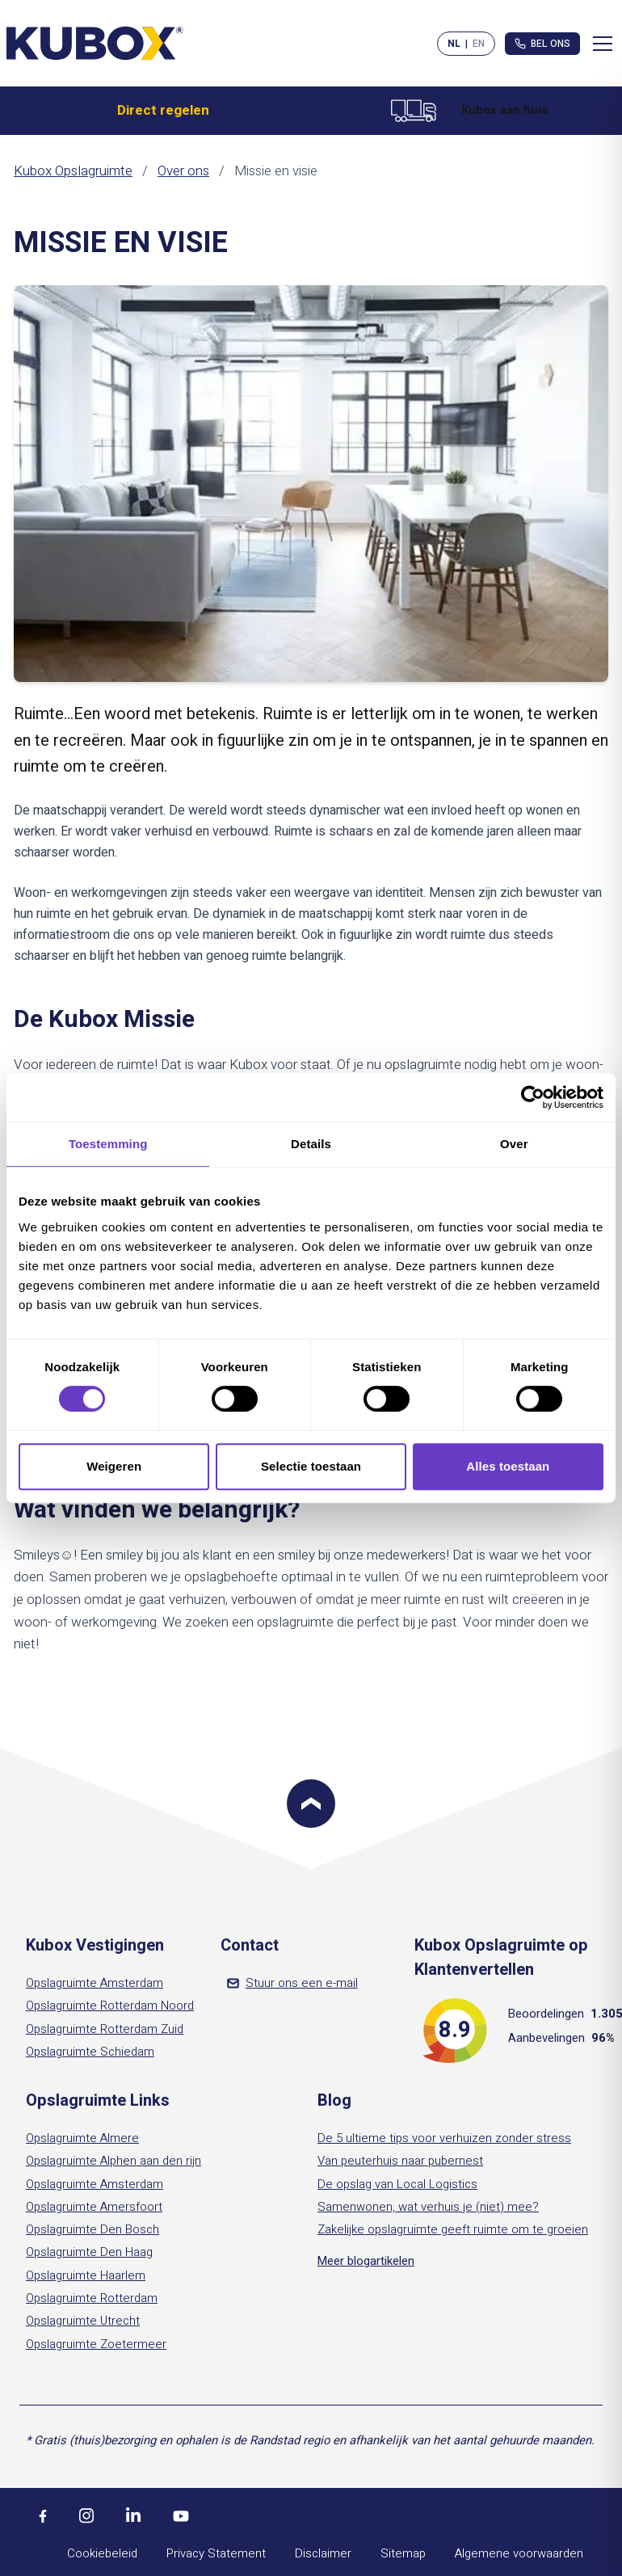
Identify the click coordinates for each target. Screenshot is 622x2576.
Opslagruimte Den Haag (89, 2252)
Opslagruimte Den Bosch (92, 2229)
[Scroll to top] (311, 1803)
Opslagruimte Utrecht (83, 2321)
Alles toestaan (507, 1466)
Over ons (183, 171)
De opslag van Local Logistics (397, 2184)
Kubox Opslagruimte (73, 171)
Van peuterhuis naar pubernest (400, 2161)
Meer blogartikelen (365, 2261)
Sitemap (403, 2553)
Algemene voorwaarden (519, 2553)
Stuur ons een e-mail (292, 1983)
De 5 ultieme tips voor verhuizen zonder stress (444, 2138)
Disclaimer (323, 2553)
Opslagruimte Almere (82, 2138)
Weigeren (113, 1466)
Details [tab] (311, 1144)
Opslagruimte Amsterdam (94, 1983)
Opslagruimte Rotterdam (92, 2298)
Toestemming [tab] (108, 1144)
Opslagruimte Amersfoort (94, 2207)
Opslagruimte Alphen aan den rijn (113, 2161)
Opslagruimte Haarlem (85, 2275)
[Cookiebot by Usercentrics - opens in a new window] (532, 1097)
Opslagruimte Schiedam (90, 2051)
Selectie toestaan (311, 1466)
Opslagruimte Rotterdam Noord (110, 2005)
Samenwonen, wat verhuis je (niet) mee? (428, 2207)
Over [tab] (514, 1144)
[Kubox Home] (95, 43)
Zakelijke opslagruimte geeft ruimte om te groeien (452, 2229)
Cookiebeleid (102, 2553)
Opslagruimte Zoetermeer (96, 2344)
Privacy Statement (216, 2553)
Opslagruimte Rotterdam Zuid (104, 2029)
